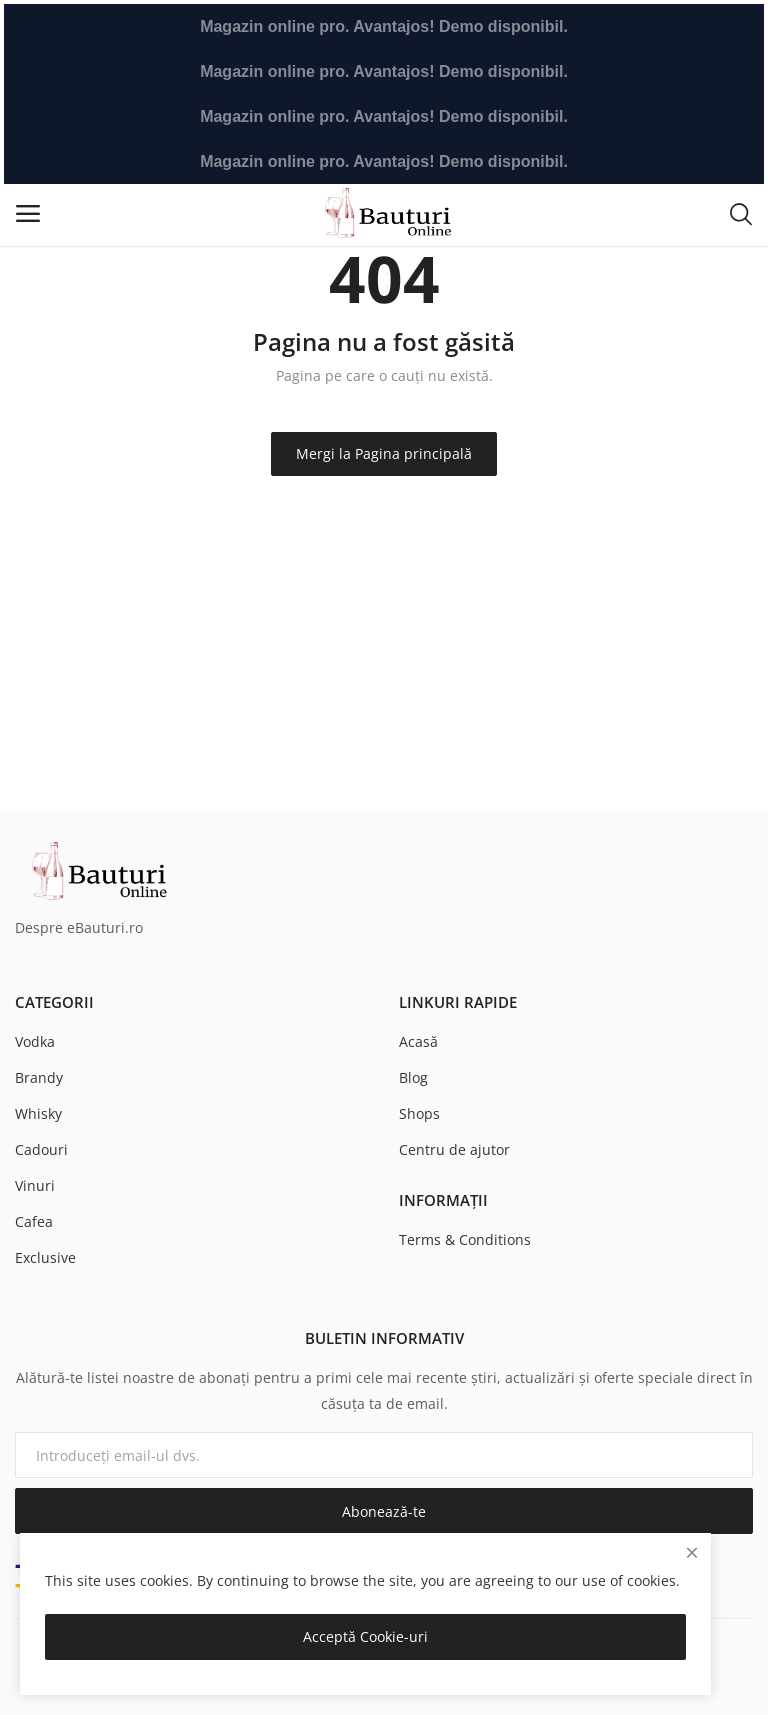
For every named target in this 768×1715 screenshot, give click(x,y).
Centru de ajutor (454, 1149)
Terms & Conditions (465, 1239)
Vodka (35, 1041)
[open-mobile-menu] (28, 213)
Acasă (418, 1041)
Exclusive (45, 1257)
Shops (419, 1113)
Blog (413, 1077)
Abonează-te (384, 1511)
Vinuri (35, 1185)
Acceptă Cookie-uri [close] (365, 1636)
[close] (692, 1552)
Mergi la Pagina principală (384, 453)
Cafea (34, 1221)
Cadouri (41, 1149)
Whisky (38, 1113)
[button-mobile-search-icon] (741, 213)
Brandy (39, 1077)
